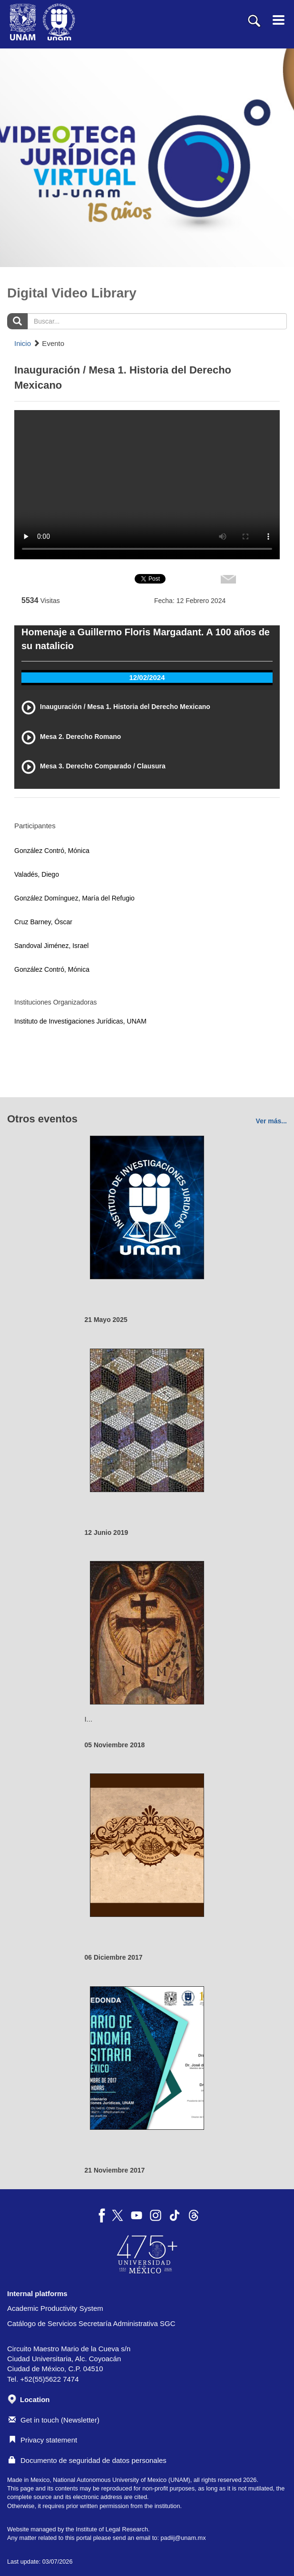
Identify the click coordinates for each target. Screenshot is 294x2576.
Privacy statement (43, 2440)
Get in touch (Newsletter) (54, 2420)
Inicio (22, 343)
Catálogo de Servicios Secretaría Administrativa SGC (91, 2323)
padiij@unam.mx (183, 2537)
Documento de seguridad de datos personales (88, 2460)
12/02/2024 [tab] (147, 677)
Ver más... (271, 1121)
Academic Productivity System (55, 2308)
